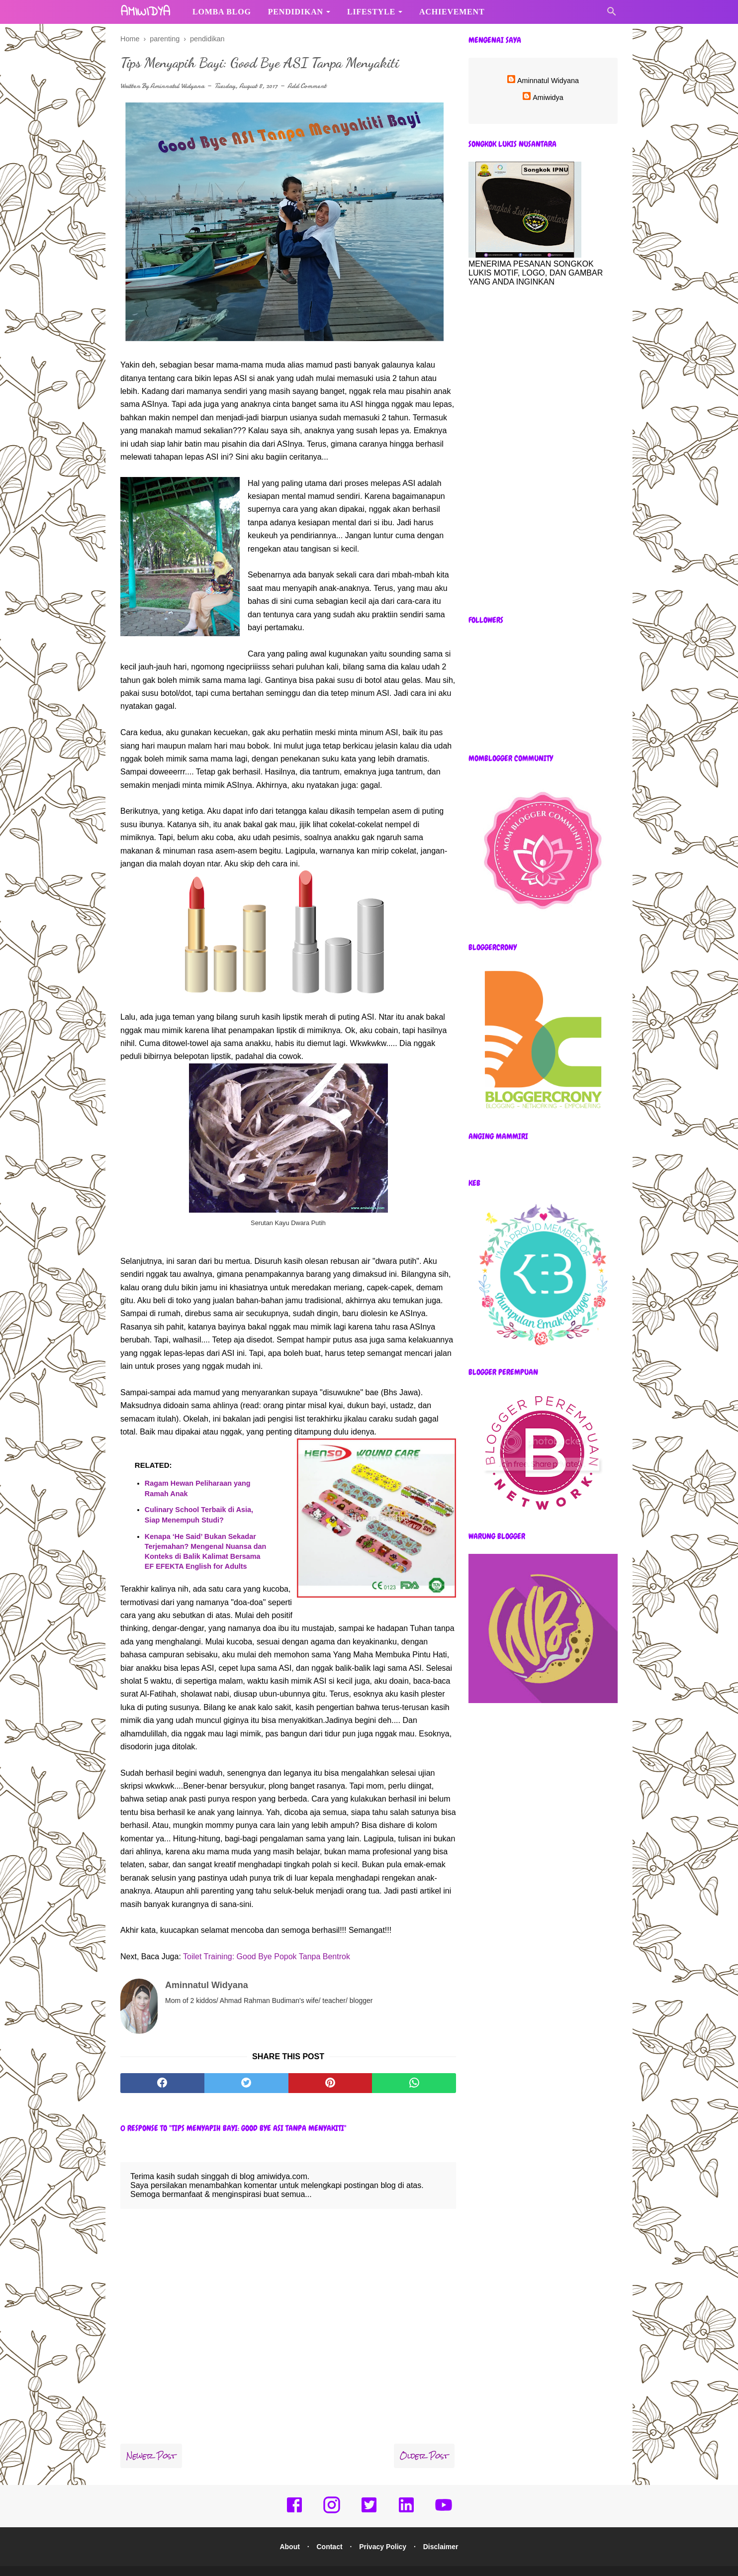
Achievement (451, 11)
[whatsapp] (414, 2066)
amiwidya (145, 12)
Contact (328, 2530)
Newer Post (151, 2439)
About (286, 2530)
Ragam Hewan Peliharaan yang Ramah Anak (198, 1490)
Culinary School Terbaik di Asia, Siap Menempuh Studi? (199, 1516)
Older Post (424, 2439)
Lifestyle (371, 11)
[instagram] (332, 2495)
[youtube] (444, 2495)
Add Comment (306, 87)
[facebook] (162, 2066)
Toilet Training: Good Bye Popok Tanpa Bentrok (266, 1957)
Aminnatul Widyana (177, 87)
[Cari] (612, 14)
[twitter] (246, 2066)
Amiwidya (548, 97)
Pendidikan (295, 11)
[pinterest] (330, 2066)
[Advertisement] (543, 450)
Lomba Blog (221, 11)
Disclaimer (443, 2530)
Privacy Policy (383, 2530)
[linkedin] (406, 2495)
